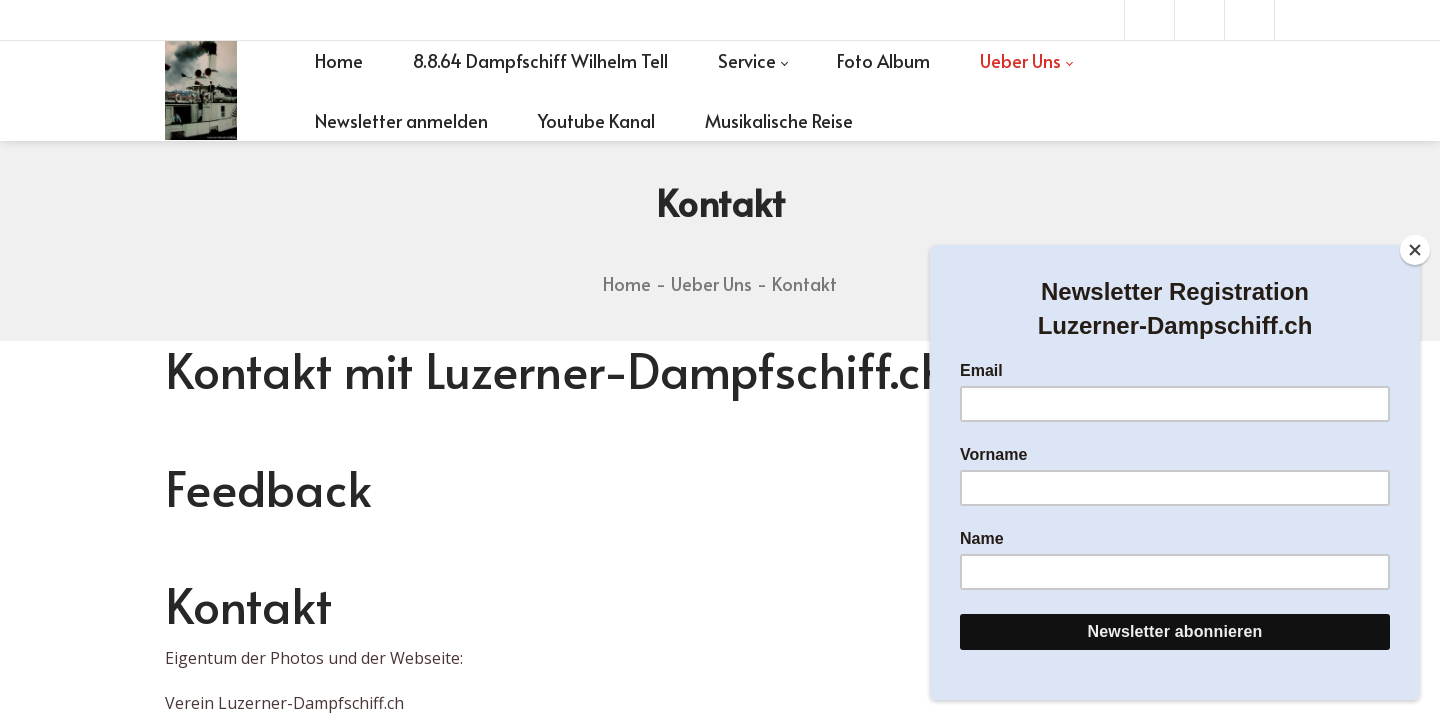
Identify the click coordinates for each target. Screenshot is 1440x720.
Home (627, 283)
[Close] (1415, 250)
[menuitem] (339, 61)
